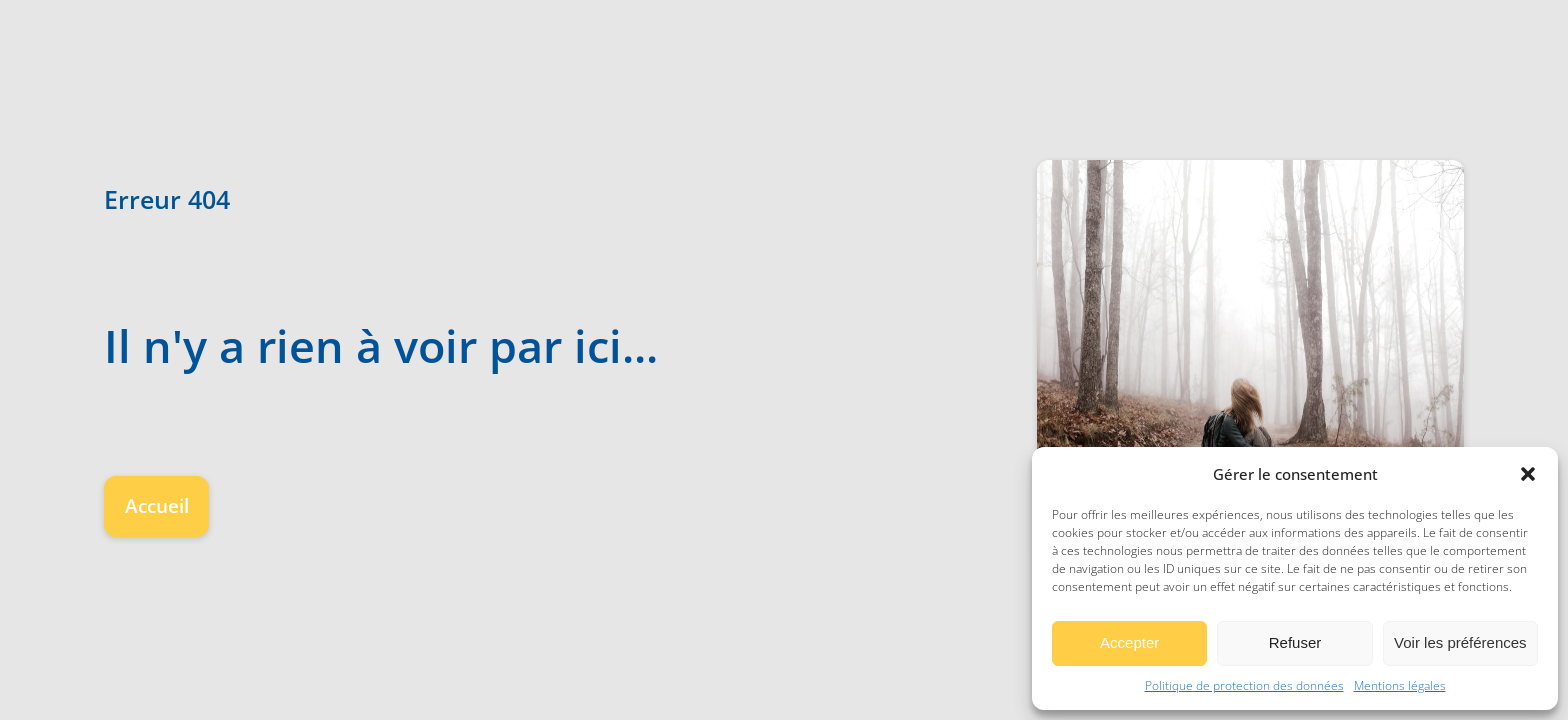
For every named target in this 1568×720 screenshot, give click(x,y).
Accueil (157, 506)
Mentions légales (1400, 685)
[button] (1528, 474)
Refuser (1295, 642)
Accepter (1129, 642)
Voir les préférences (1460, 642)
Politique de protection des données (1244, 685)
